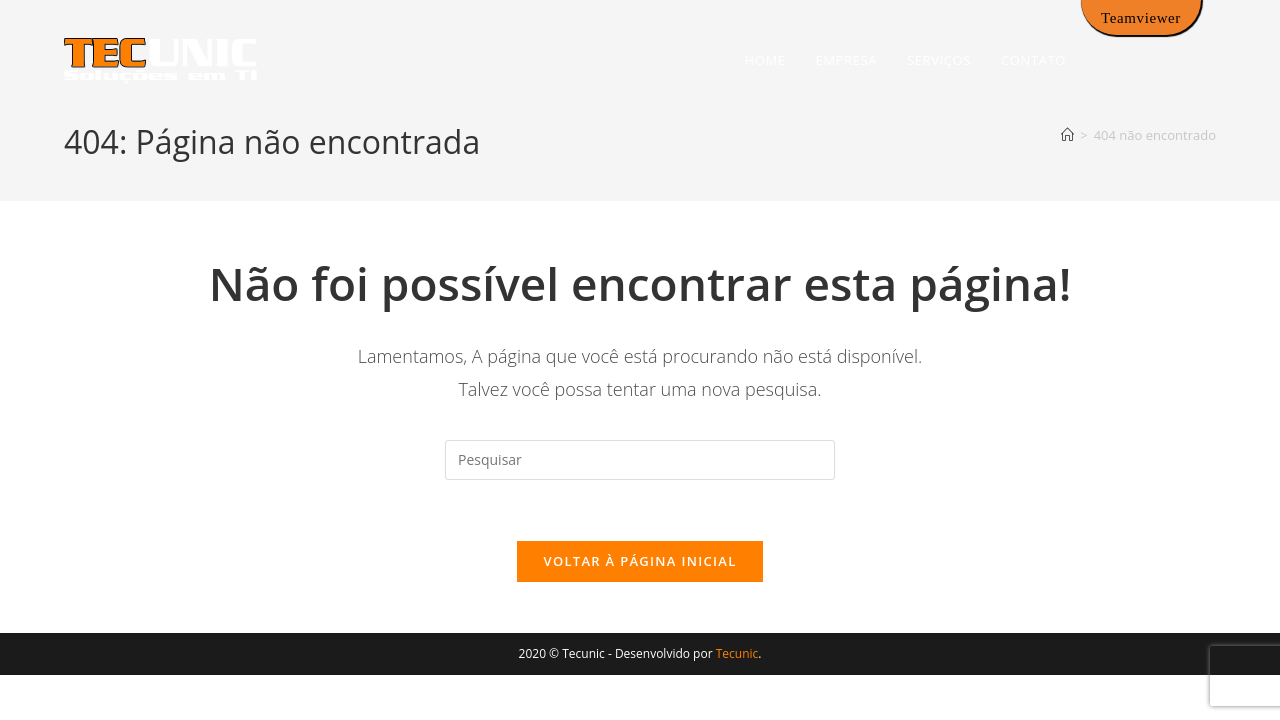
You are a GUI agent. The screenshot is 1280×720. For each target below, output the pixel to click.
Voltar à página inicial (639, 561)
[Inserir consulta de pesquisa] (640, 460)
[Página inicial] (1067, 135)
